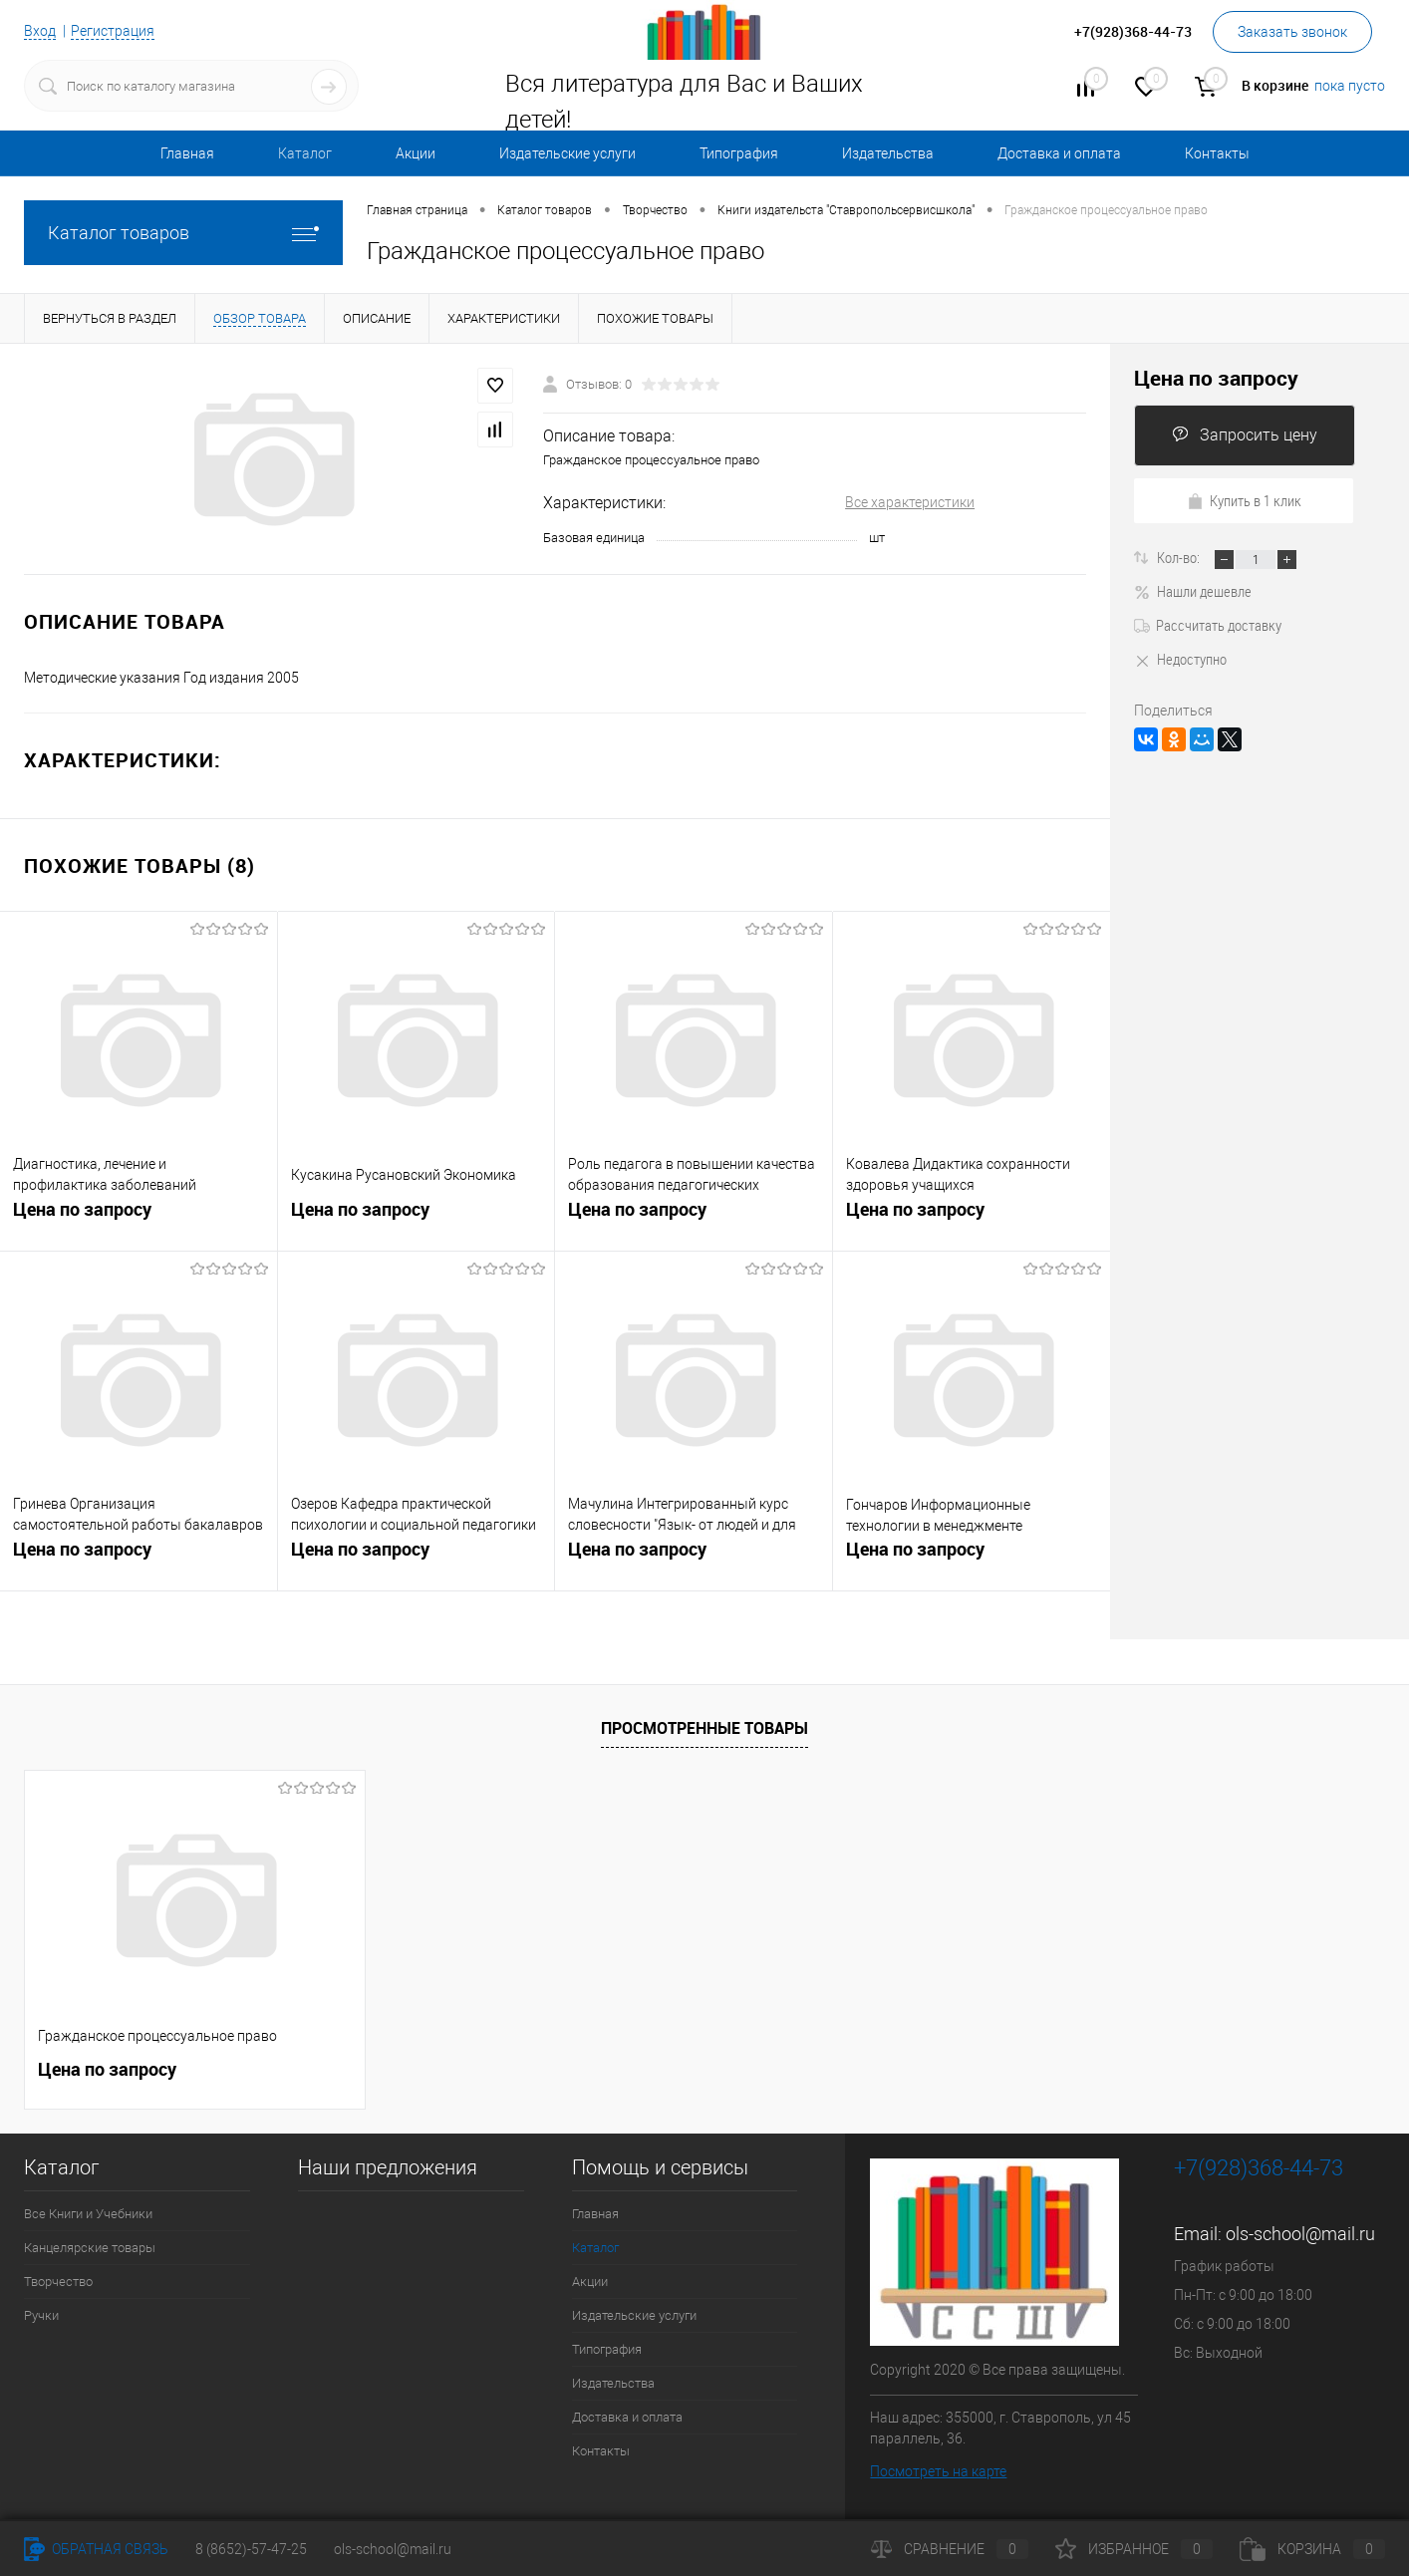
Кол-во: (1180, 557)
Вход (40, 31)
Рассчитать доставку (1207, 625)
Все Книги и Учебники (88, 2213)
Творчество (58, 2281)
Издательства (888, 153)
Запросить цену (1244, 435)
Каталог (305, 153)
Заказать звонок (1292, 32)
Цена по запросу (82, 1210)
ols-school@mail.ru (1300, 2233)
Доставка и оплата (1059, 153)
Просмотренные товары (704, 1728)
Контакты (1217, 153)
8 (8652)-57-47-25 (251, 2549)
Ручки (41, 2315)
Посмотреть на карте (938, 2471)
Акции (415, 153)
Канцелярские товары (89, 2247)
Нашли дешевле (1193, 591)
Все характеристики (910, 502)
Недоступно (1180, 659)
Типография (739, 153)
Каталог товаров (183, 232)
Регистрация (112, 31)
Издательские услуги (567, 153)
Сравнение (949, 2549)
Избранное (1134, 2549)
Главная (187, 153)
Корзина (1312, 2549)
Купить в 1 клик (1244, 500)
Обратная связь (96, 2549)
